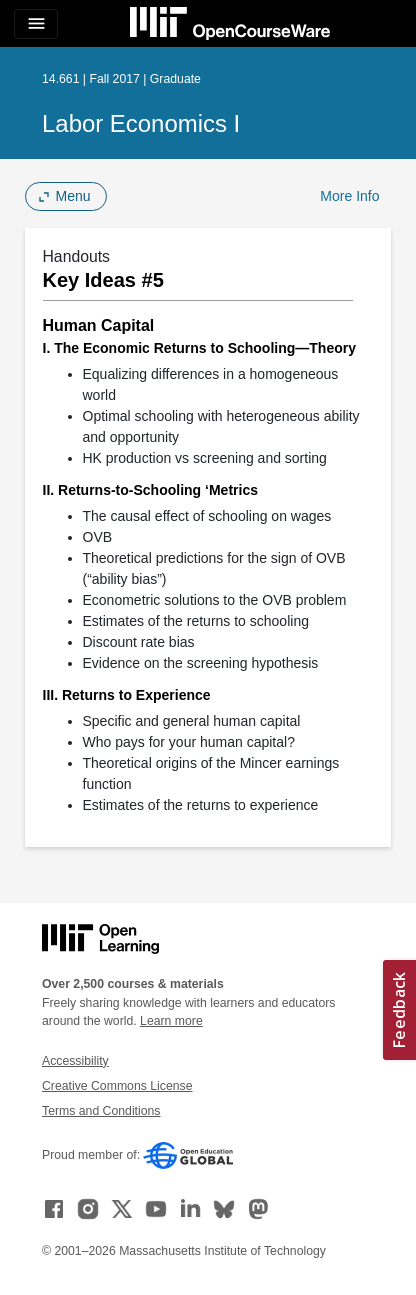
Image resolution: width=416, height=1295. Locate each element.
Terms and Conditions (101, 1111)
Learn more (171, 1021)
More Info (349, 196)
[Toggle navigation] (36, 24)
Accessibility (75, 1061)
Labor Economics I (141, 123)
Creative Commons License (117, 1086)
